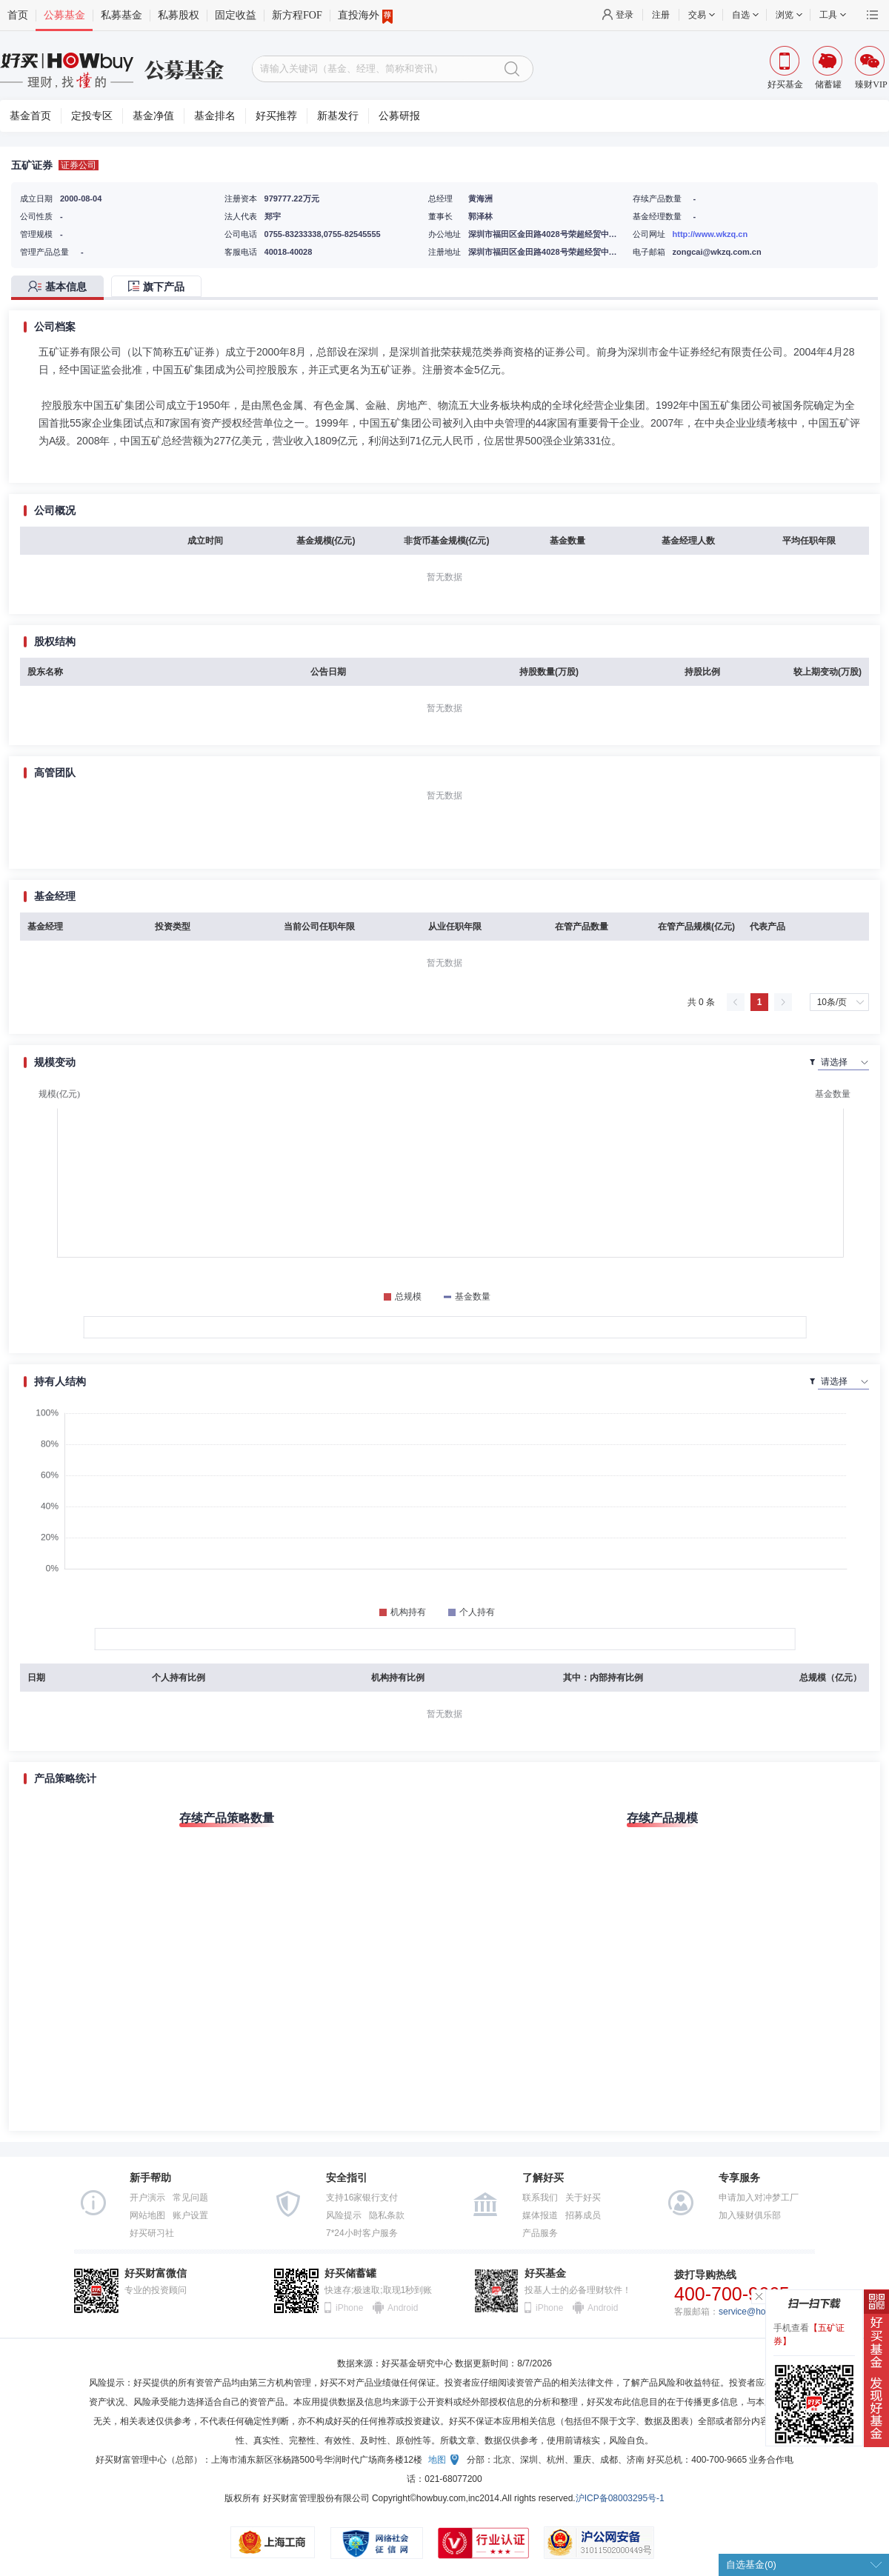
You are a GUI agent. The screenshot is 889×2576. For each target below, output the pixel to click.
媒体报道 (540, 2215)
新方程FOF (297, 15)
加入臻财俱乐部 (750, 2215)
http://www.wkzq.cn (710, 234)
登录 (624, 15)
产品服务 (540, 2233)
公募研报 (399, 115)
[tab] (61, 288)
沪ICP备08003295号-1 (620, 2498)
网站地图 (147, 2215)
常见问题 (190, 2197)
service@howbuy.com (762, 2311)
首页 (17, 15)
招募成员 (583, 2215)
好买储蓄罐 (350, 2273)
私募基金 (121, 15)
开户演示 (147, 2197)
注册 (661, 15)
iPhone (349, 2308)
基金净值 (153, 115)
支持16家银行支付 (362, 2197)
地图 (437, 2460)
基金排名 (215, 115)
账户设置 (190, 2215)
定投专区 (92, 115)
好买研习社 (152, 2233)
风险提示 (344, 2215)
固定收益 (235, 15)
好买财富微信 (155, 2273)
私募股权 (178, 15)
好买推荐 (276, 115)
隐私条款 (386, 2215)
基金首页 (30, 115)
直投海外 (365, 15)
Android (402, 2308)
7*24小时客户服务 (362, 2233)
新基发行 (338, 115)
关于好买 (583, 2197)
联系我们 (540, 2197)
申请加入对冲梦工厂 (759, 2197)
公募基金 (64, 15)
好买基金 (545, 2273)
